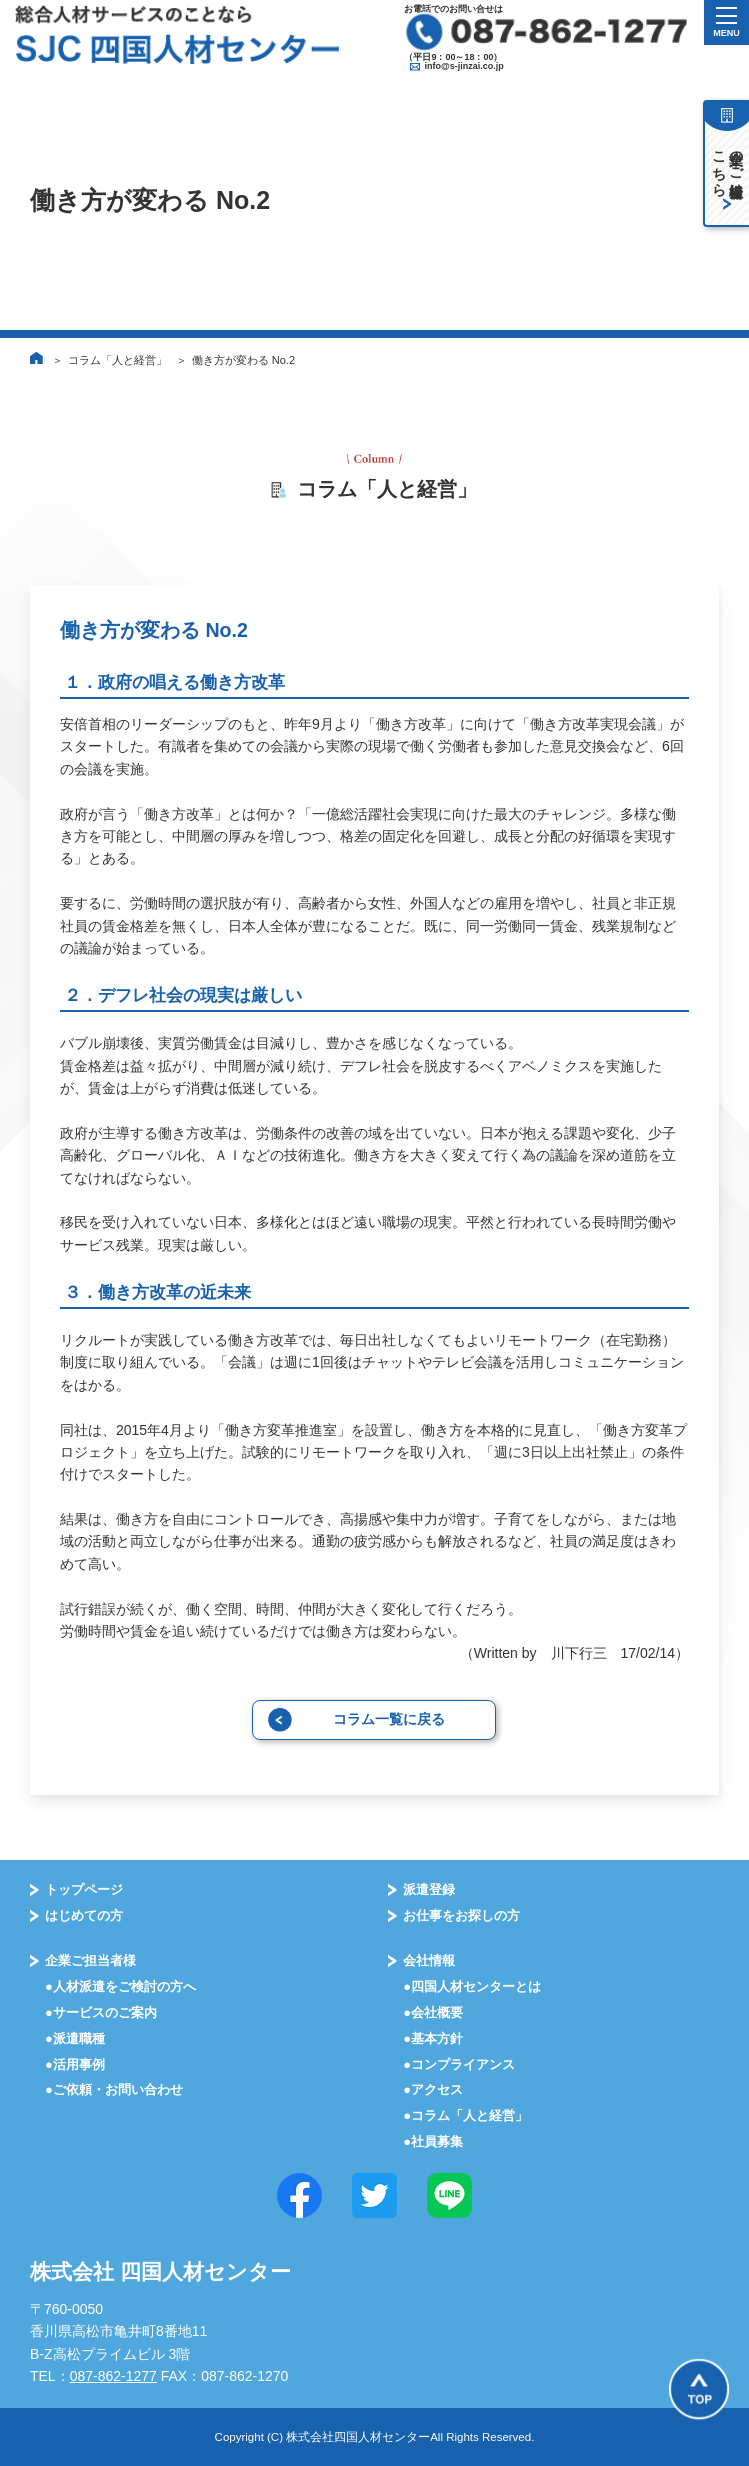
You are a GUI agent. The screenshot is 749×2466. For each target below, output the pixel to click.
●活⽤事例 (75, 2064)
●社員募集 (433, 2141)
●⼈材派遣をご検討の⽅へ (120, 1986)
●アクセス (433, 2089)
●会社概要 (433, 2012)
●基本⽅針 (433, 2038)
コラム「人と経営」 (117, 360)
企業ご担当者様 (90, 1960)
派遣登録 (429, 1889)
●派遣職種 (75, 2038)
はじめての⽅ (84, 1915)
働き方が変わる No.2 (243, 360)
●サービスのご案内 (101, 2012)
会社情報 (429, 1960)
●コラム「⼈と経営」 (465, 2115)
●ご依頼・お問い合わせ (114, 2089)
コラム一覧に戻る (389, 1719)
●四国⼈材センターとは (472, 1986)
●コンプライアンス (459, 2064)
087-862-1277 (113, 2376)
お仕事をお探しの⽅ (461, 1915)
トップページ (84, 1889)
